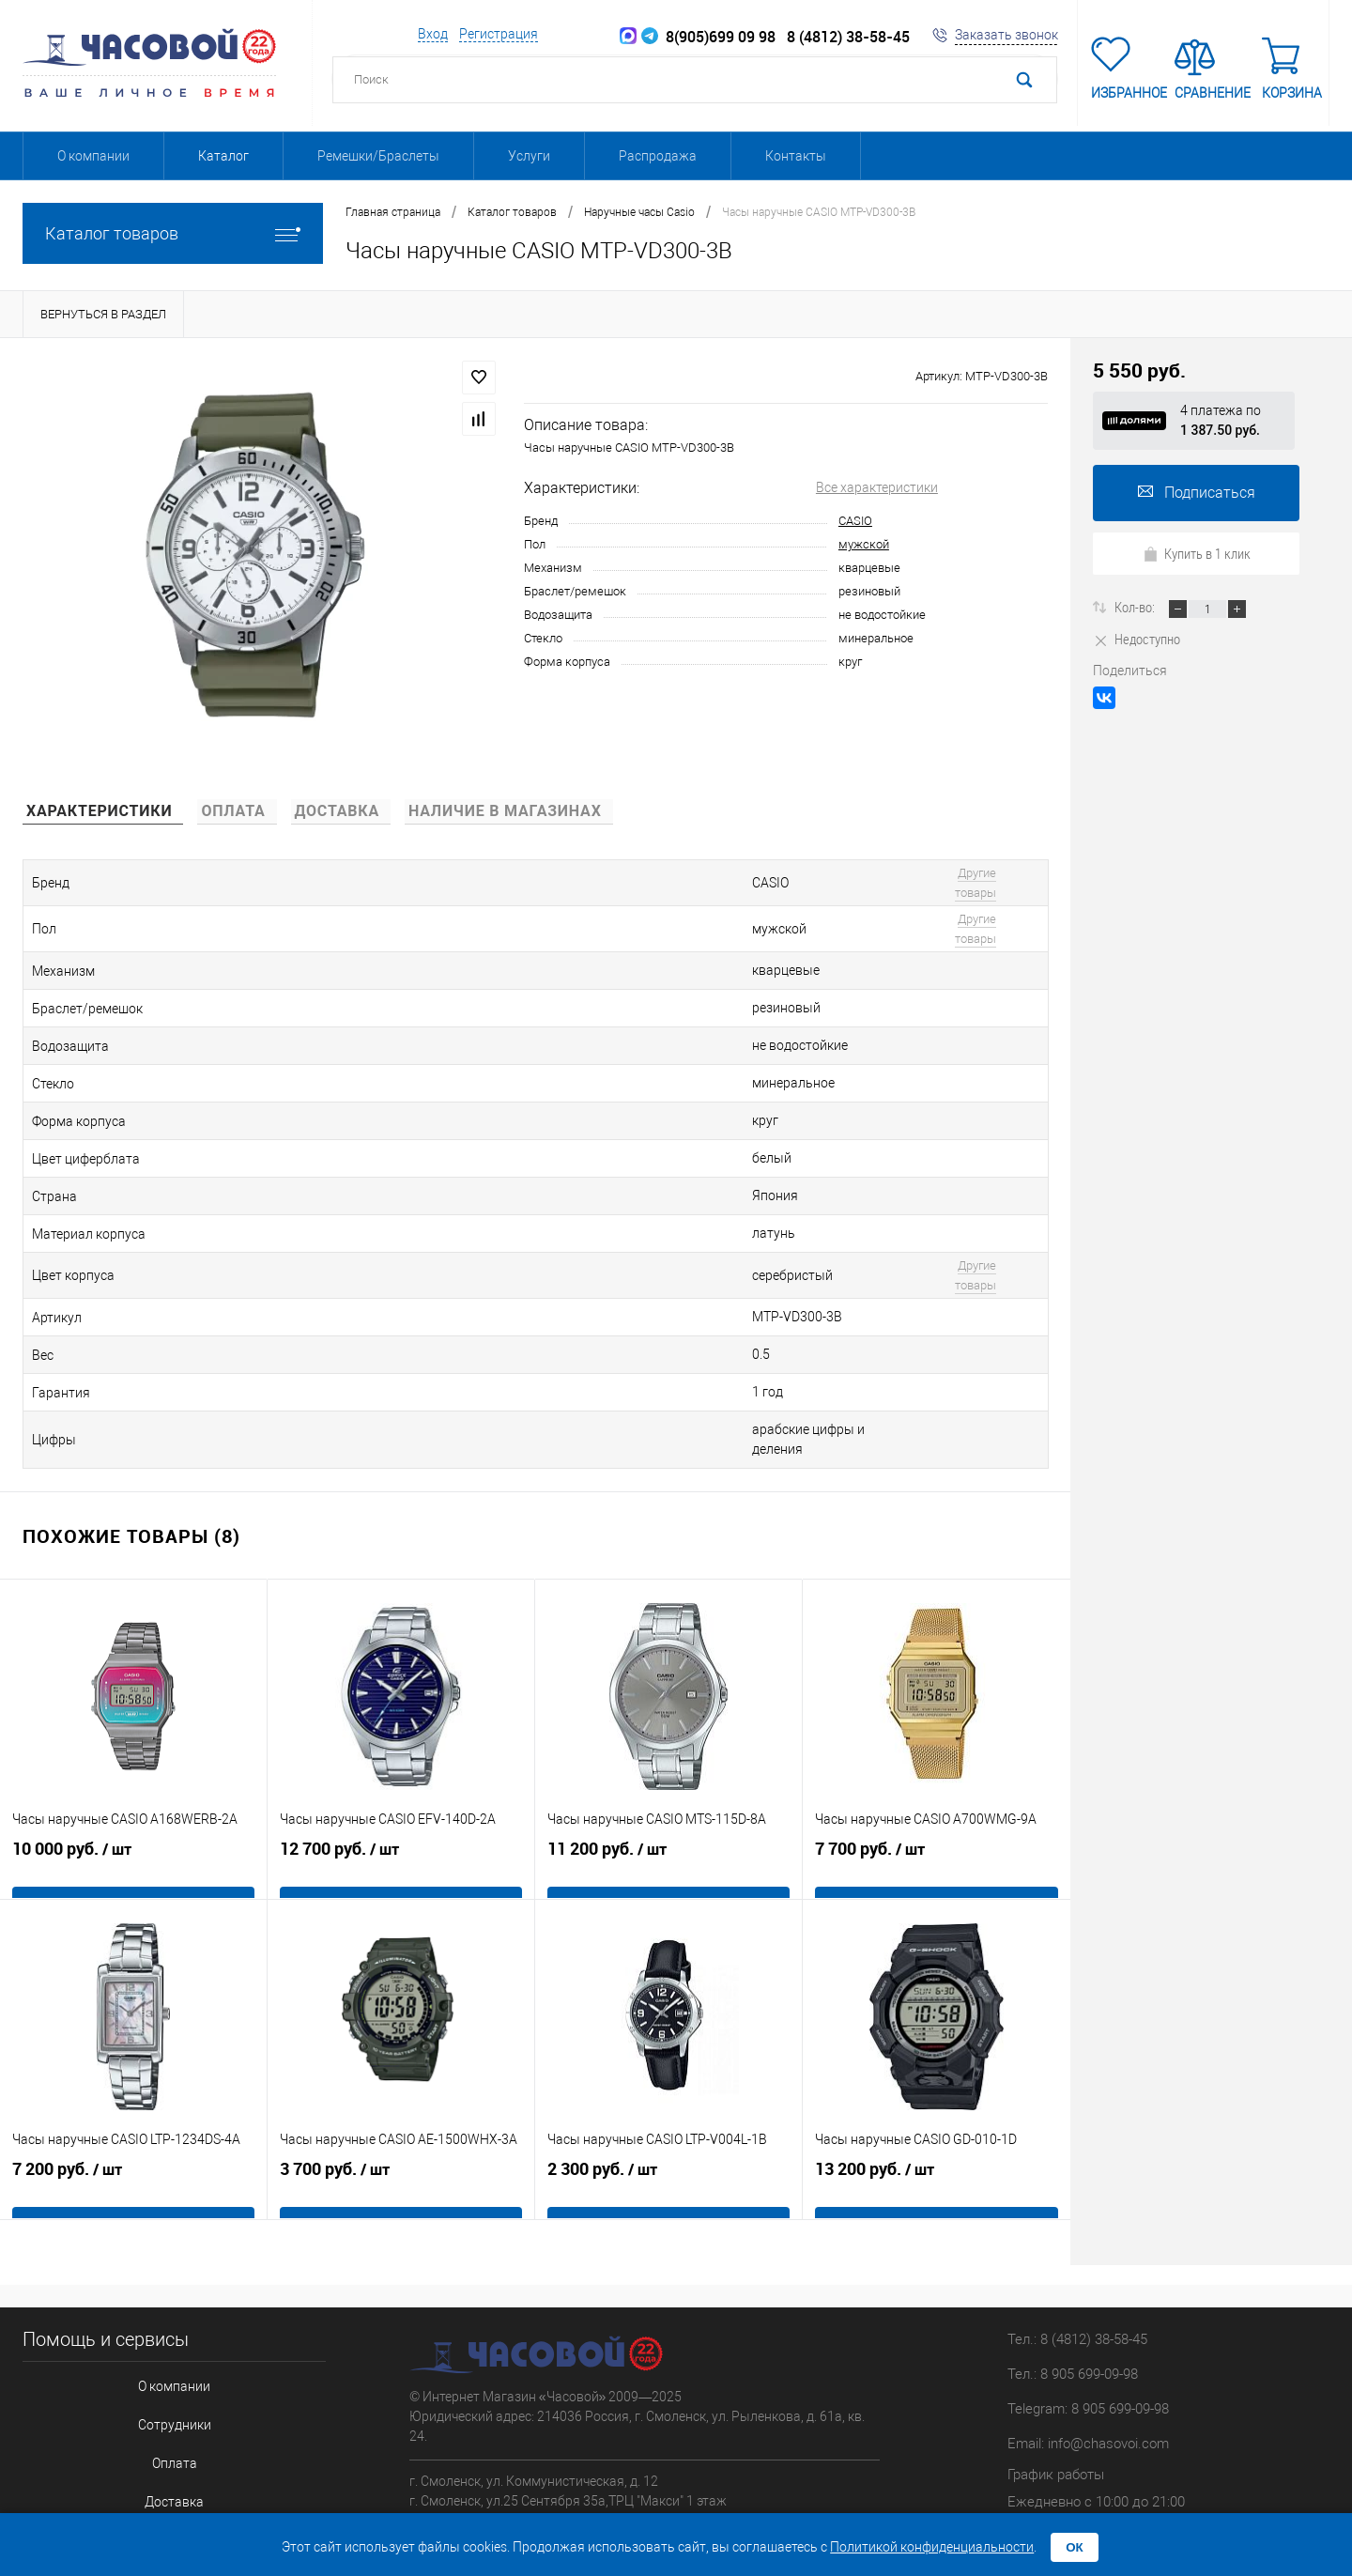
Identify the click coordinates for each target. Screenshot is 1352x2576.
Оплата (158, 2327)
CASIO (855, 521)
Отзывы (158, 2420)
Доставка (158, 2358)
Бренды (158, 2451)
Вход (433, 33)
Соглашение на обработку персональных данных (158, 2482)
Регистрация (498, 33)
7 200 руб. (133, 2071)
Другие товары (904, 877)
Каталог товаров (172, 233)
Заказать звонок (1006, 34)
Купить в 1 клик (1197, 553)
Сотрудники (158, 2296)
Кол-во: (1136, 606)
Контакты (795, 155)
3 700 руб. (401, 2071)
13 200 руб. (936, 2071)
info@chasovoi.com (1108, 2325)
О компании (93, 155)
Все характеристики (877, 487)
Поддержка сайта (1113, 2441)
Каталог (223, 155)
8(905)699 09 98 (708, 37)
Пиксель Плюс (1173, 2461)
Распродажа (658, 155)
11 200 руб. (668, 1750)
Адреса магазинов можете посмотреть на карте (555, 2413)
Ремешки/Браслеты (378, 155)
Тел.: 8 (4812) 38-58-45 (1077, 2221)
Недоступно (1136, 638)
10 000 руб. (133, 1750)
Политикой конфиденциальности (932, 2546)
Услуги (529, 155)
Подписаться (1196, 492)
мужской (863, 544)
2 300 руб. (668, 2071)
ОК (1074, 2547)
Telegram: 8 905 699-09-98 (1088, 2290)
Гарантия (158, 2389)
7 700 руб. (936, 1750)
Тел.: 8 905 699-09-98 (1072, 2255)
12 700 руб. (401, 1750)
